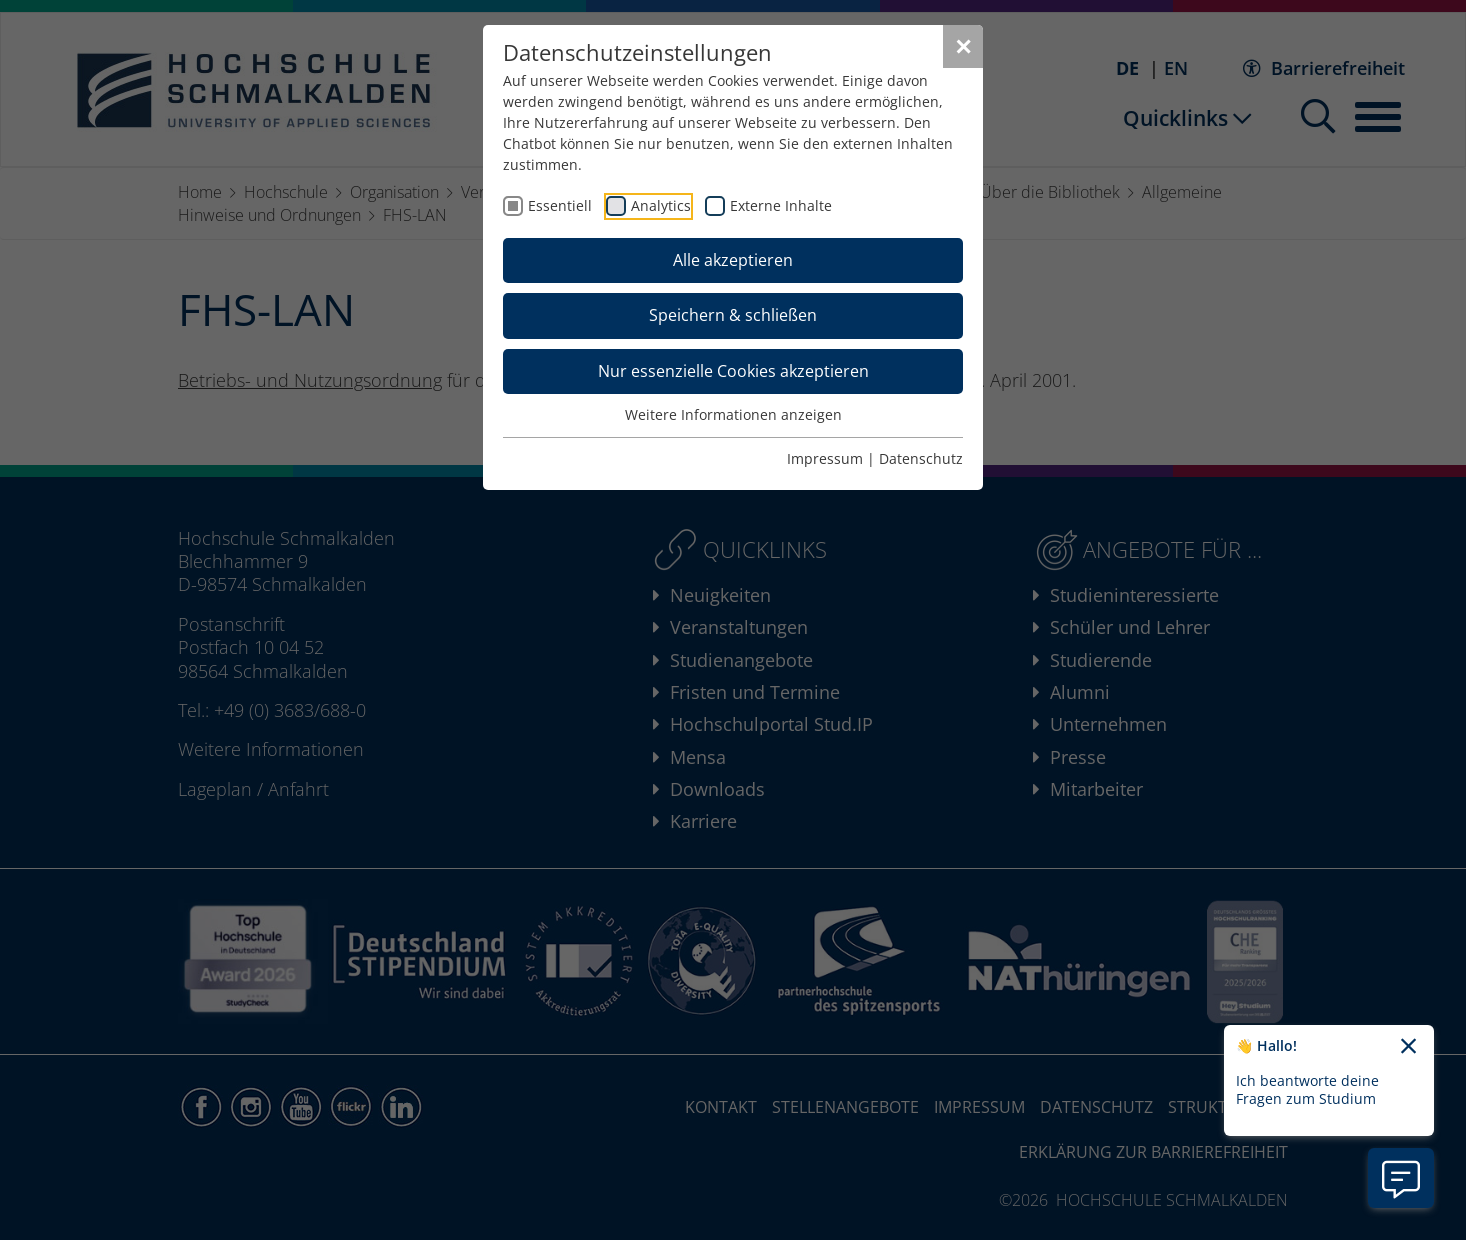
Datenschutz (921, 458)
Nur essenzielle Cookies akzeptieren (733, 371)
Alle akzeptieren (733, 260)
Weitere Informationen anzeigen (733, 414)
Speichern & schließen (733, 315)
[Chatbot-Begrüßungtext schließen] (1408, 1047)
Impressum (825, 458)
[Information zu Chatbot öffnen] (1401, 1178)
